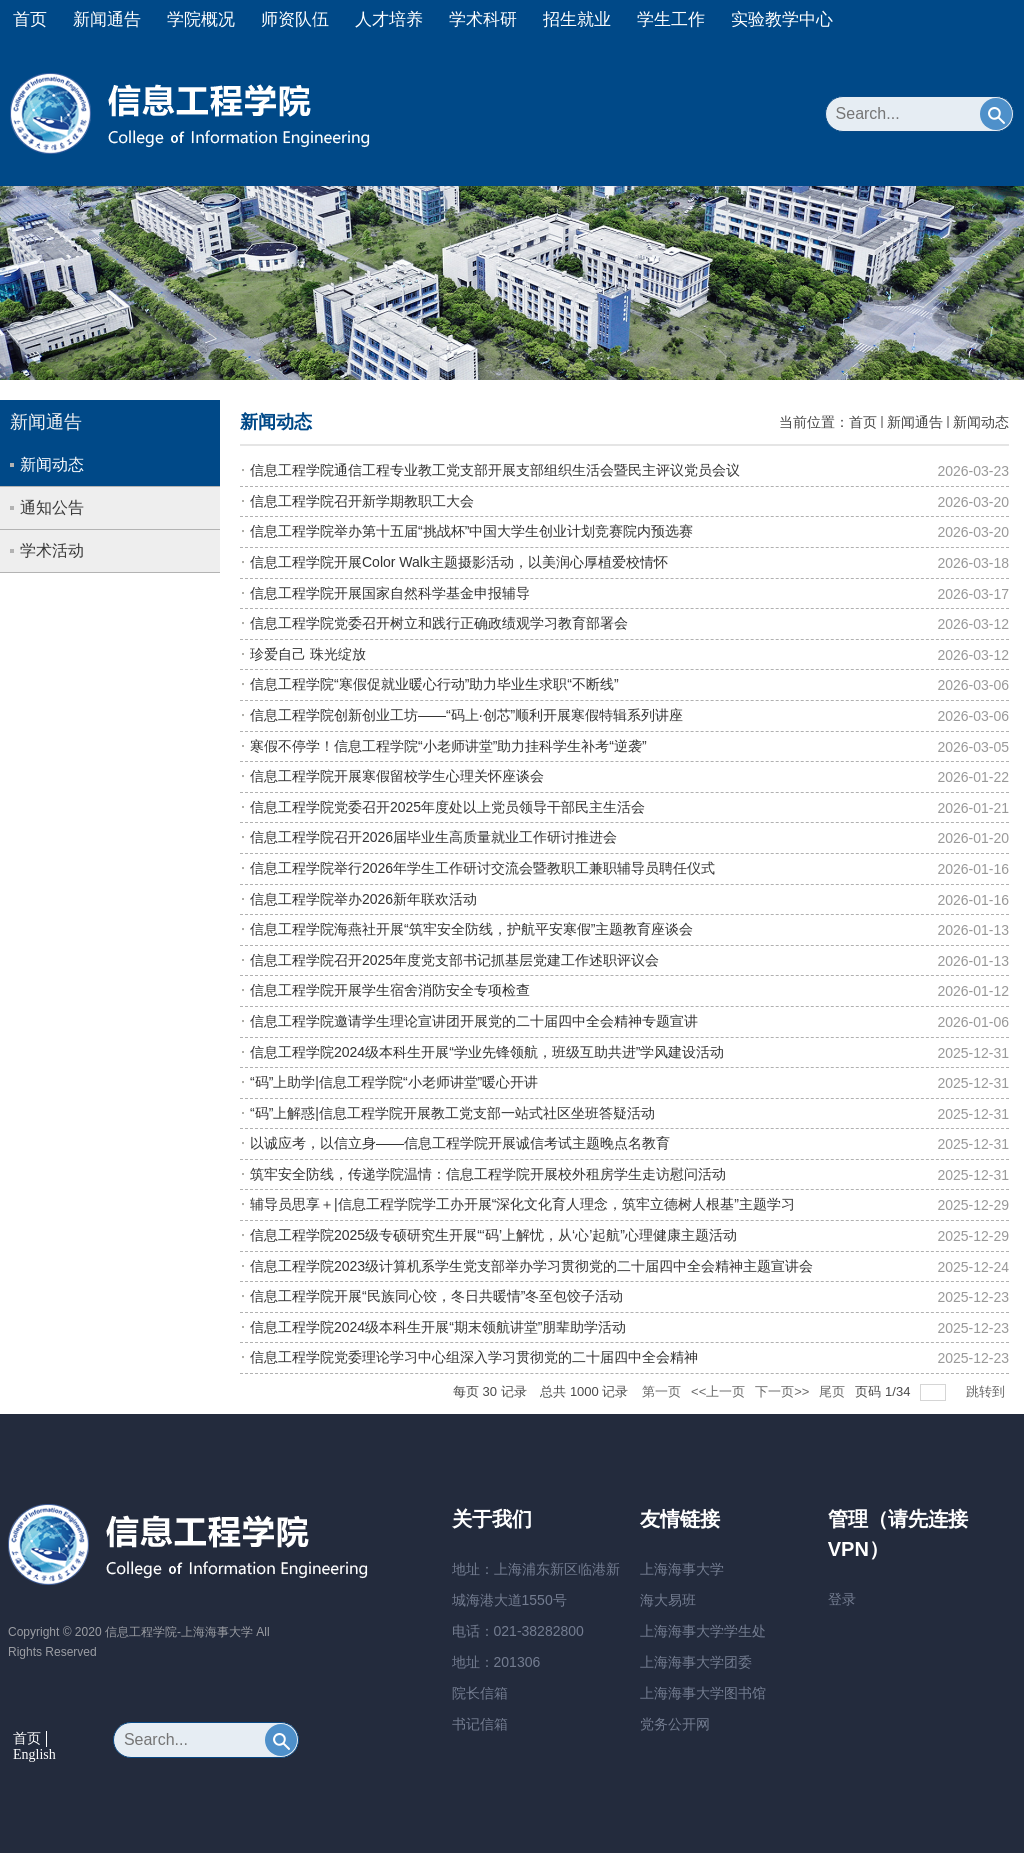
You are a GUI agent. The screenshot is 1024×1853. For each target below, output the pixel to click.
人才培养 (389, 19)
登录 (842, 1599)
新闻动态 (981, 422)
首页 (30, 19)
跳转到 (987, 1391)
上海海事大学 (682, 1569)
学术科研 (483, 19)
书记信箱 (480, 1724)
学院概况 (201, 19)
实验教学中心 (782, 19)
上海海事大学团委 (696, 1662)
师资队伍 (295, 19)
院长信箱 (480, 1693)
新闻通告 (107, 19)
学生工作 (671, 19)
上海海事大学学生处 (703, 1631)
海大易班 (668, 1600)
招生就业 (577, 19)
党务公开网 (675, 1724)
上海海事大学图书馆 (703, 1693)
